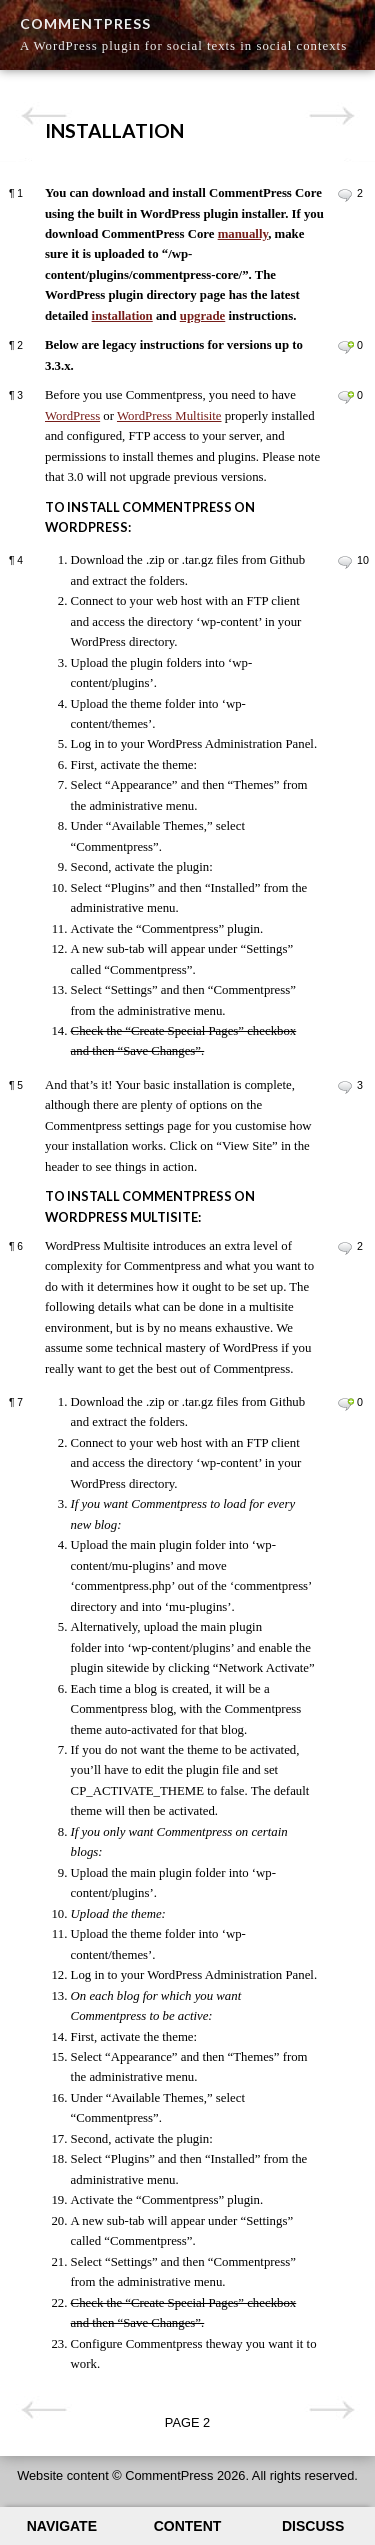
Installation (114, 130)
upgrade (203, 316)
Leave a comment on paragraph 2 (345, 347)
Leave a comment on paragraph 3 (345, 397)
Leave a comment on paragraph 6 (345, 1248)
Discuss (313, 2526)
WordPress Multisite (169, 416)
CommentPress (85, 23)
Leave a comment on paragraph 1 (345, 195)
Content (188, 2526)
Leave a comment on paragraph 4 (345, 562)
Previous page (43, 116)
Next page (331, 116)
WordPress (72, 416)
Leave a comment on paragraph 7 (345, 1404)
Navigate (62, 2526)
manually (243, 234)
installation (122, 316)
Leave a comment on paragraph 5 (345, 1087)
